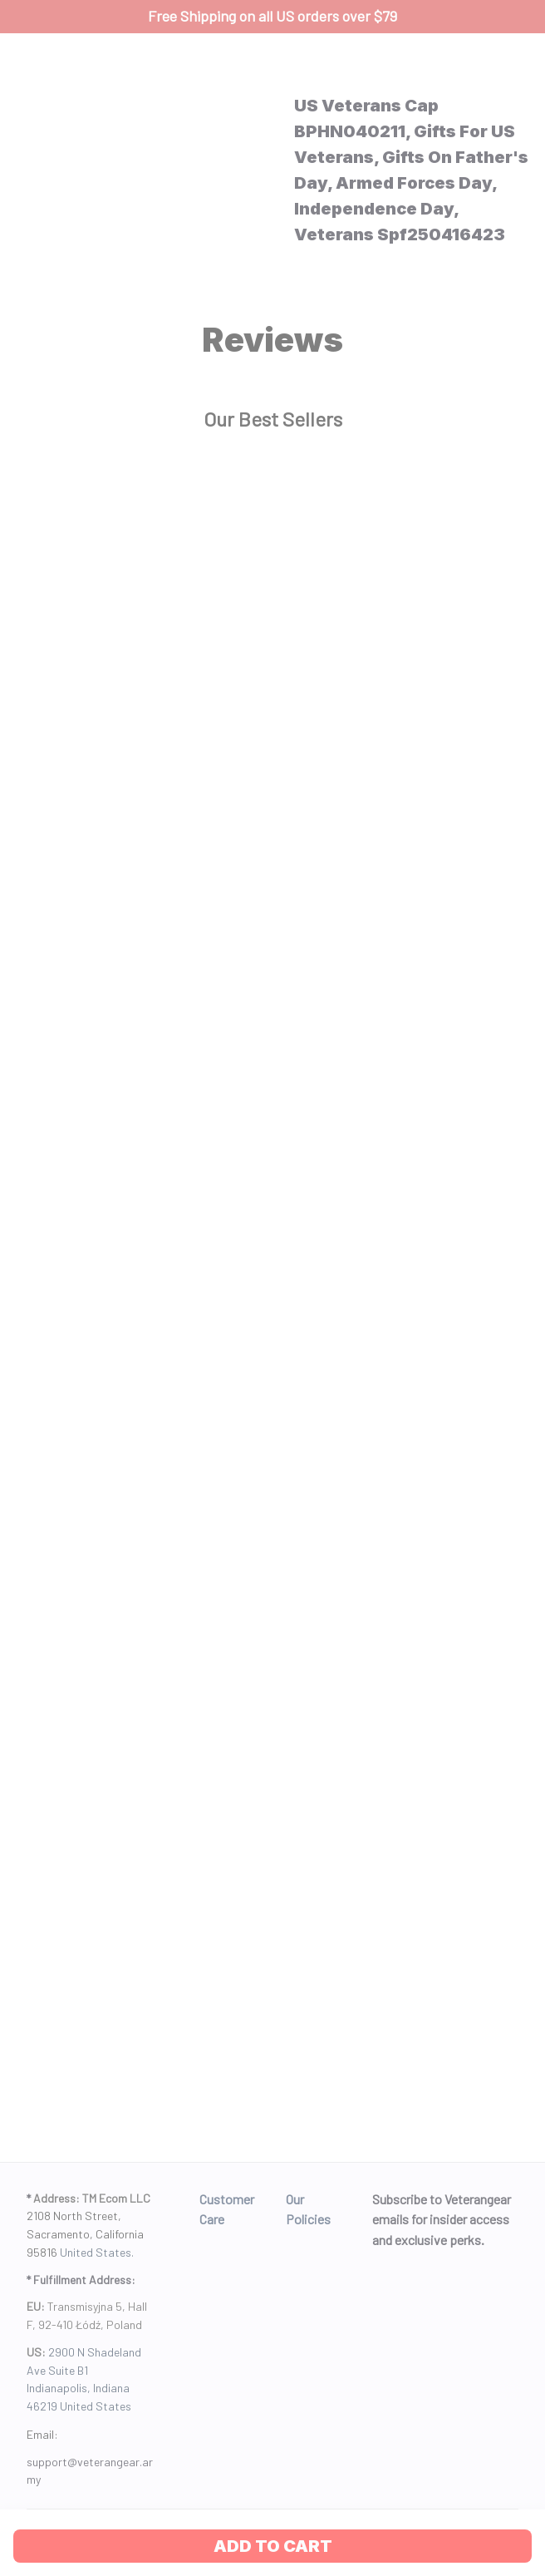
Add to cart (273, 2546)
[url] (90, 2471)
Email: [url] (42, 2434)
